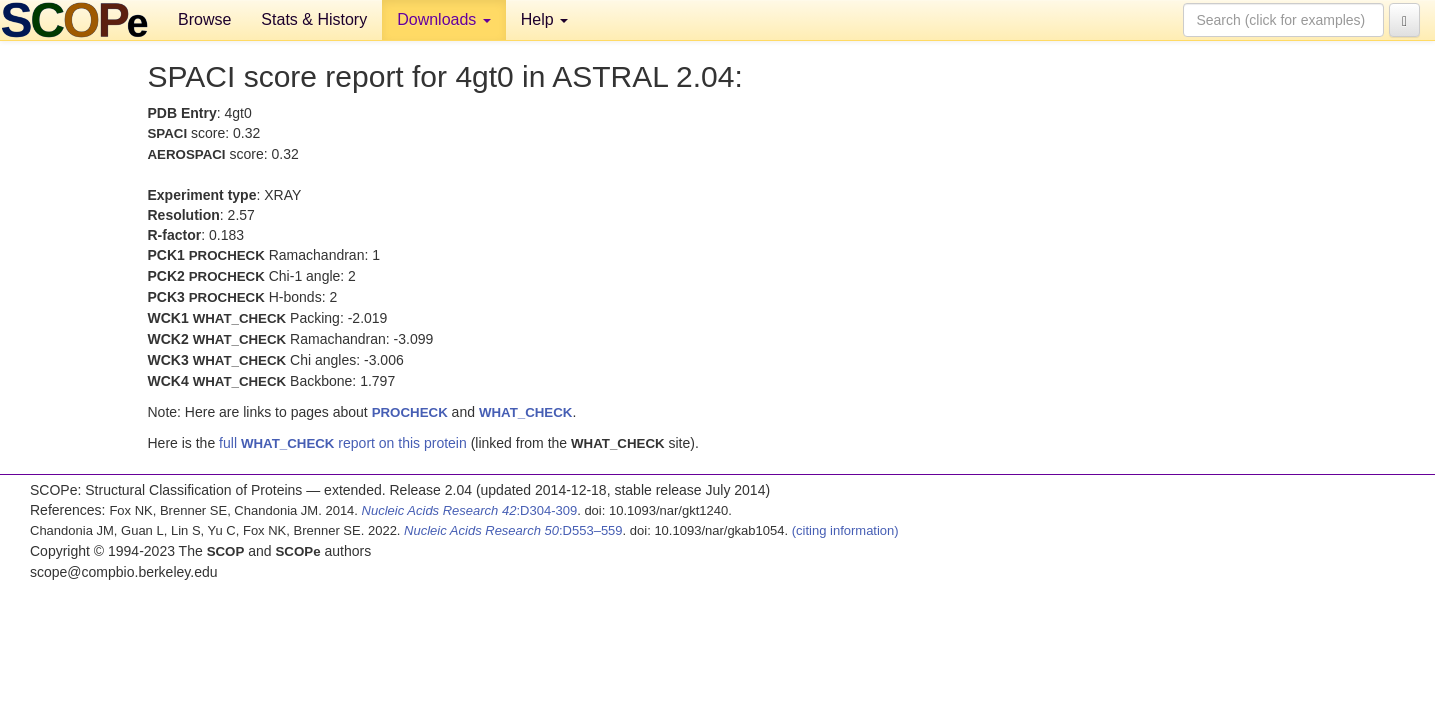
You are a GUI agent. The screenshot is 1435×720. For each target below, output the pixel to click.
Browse (204, 19)
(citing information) (845, 530)
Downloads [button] (444, 19)
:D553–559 (513, 530)
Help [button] (544, 19)
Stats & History (314, 19)
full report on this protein (343, 443)
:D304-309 (470, 510)
